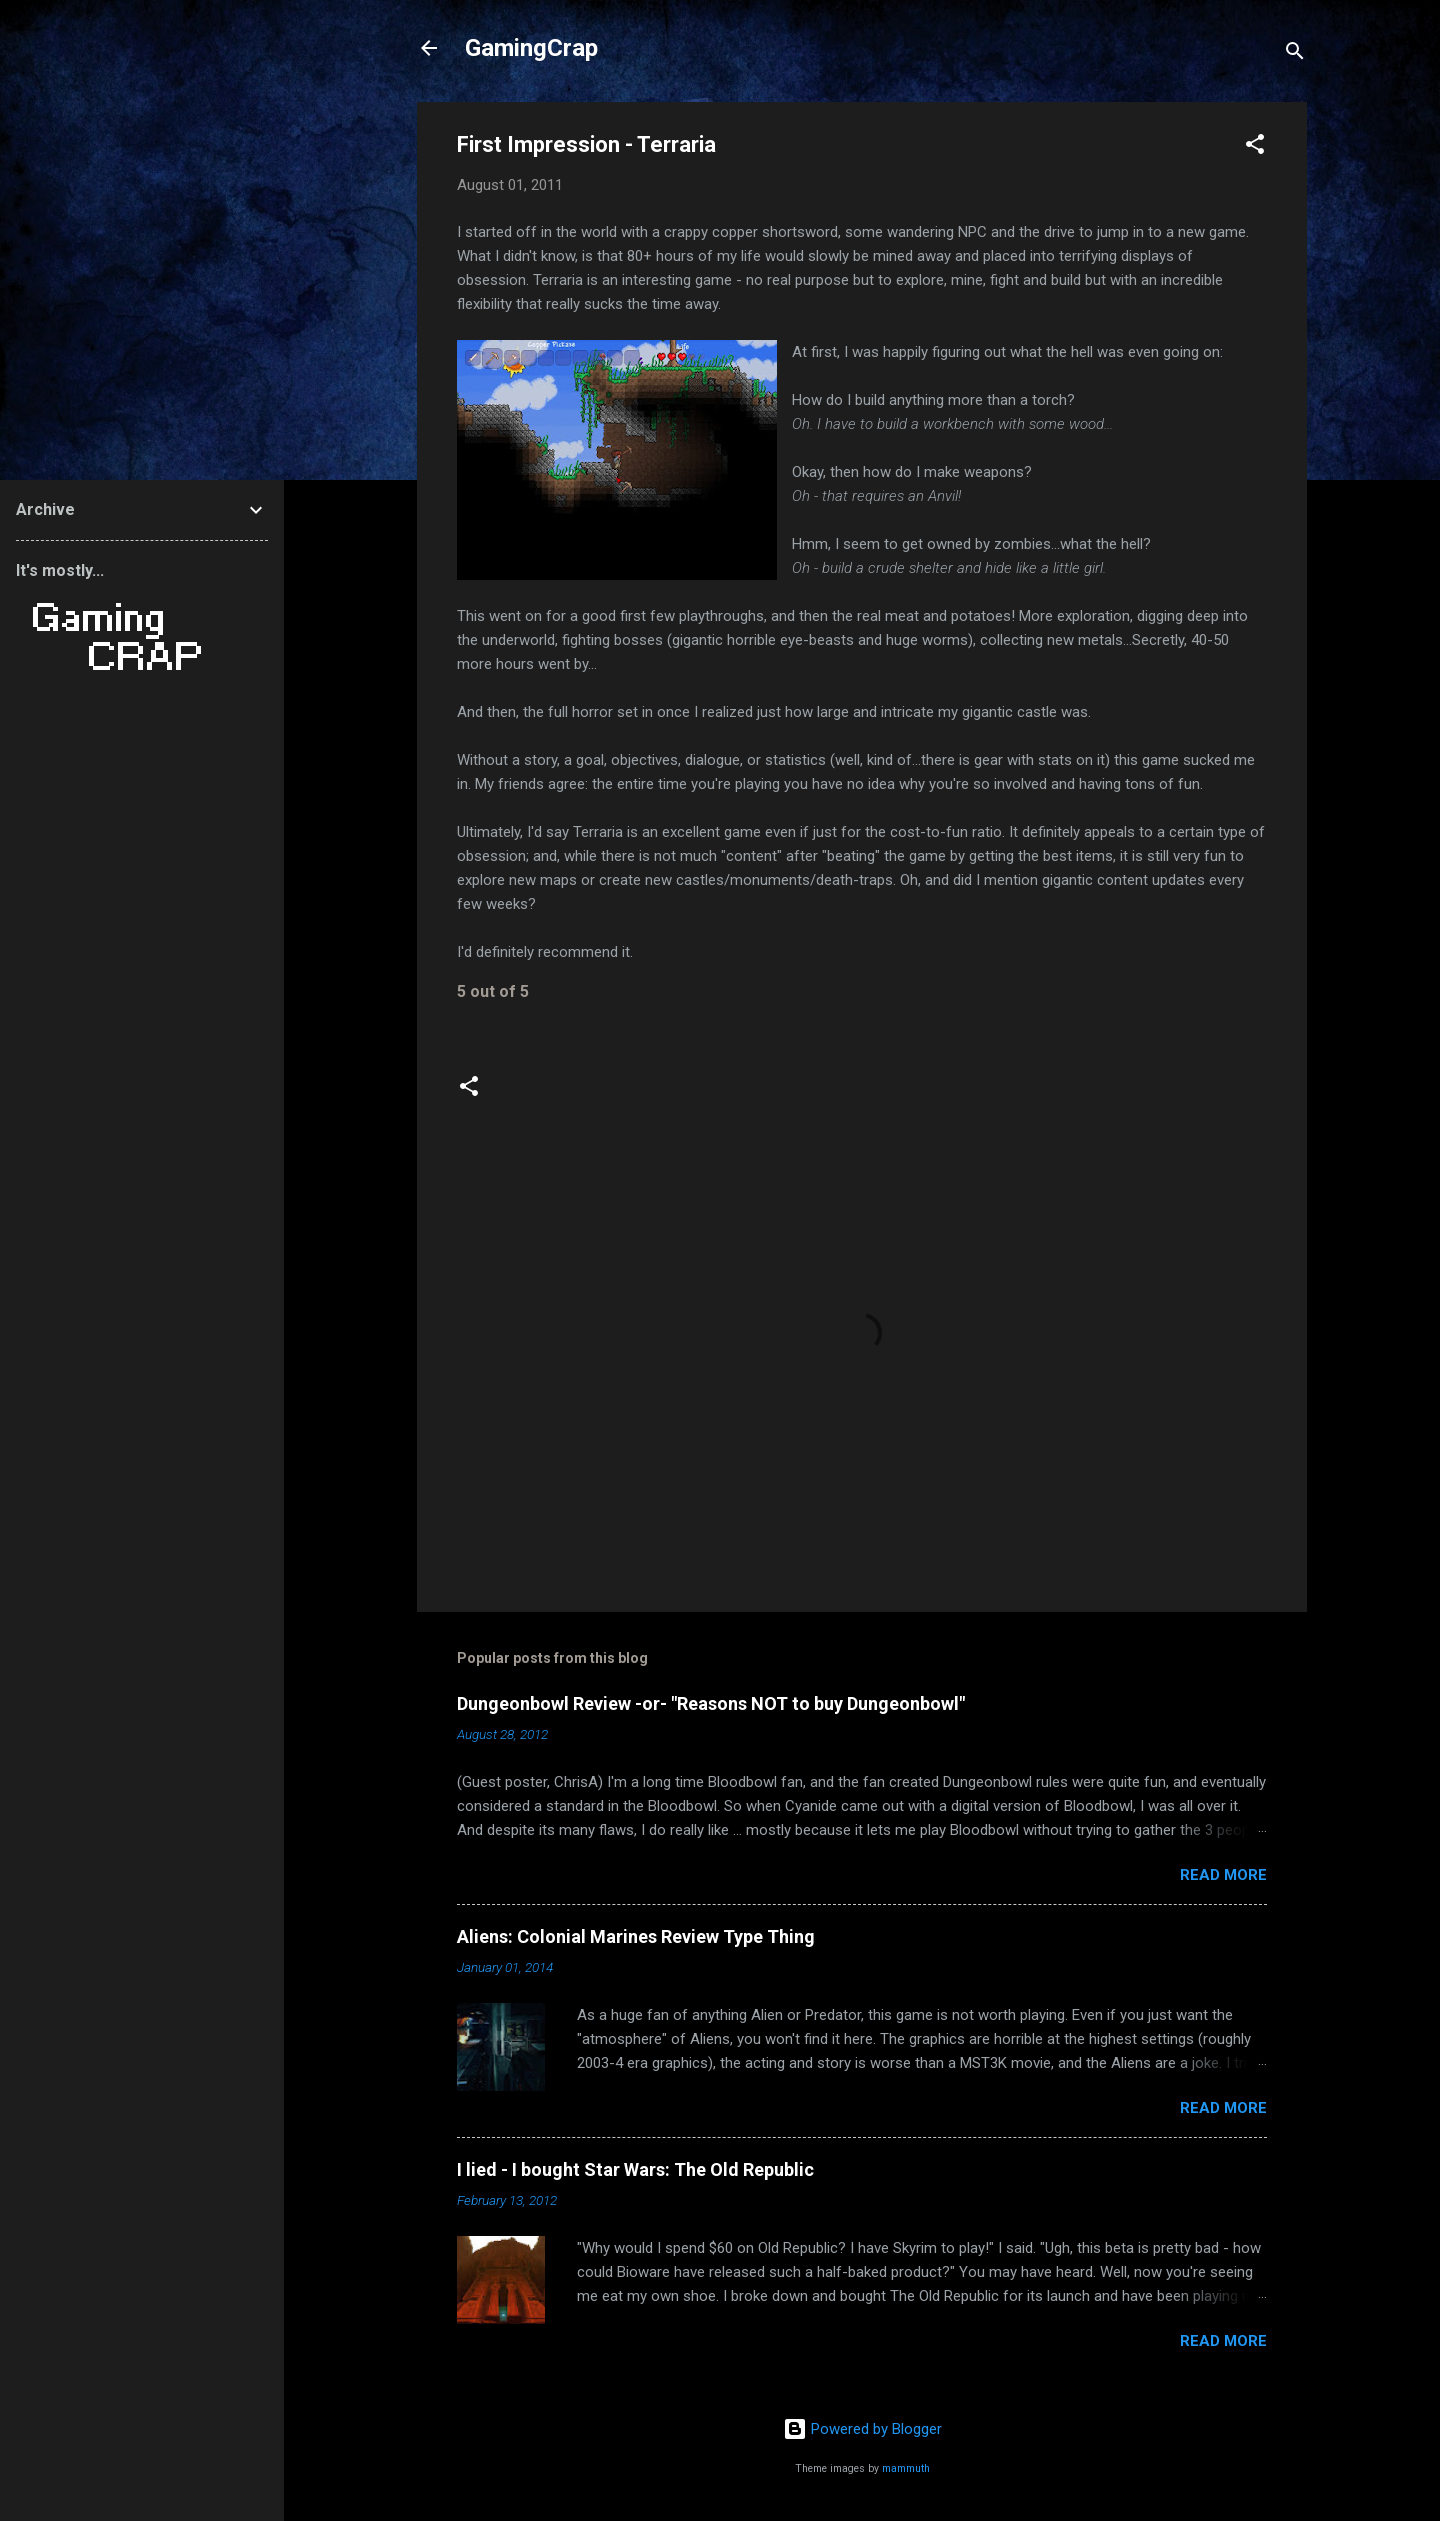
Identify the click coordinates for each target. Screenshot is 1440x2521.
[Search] (1295, 54)
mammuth (906, 2468)
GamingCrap (531, 48)
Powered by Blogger (862, 2429)
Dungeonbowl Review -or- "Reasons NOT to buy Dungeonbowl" (711, 1703)
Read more (1223, 1875)
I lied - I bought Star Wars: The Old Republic (635, 2169)
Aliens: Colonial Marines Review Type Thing (636, 1936)
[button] (1255, 147)
